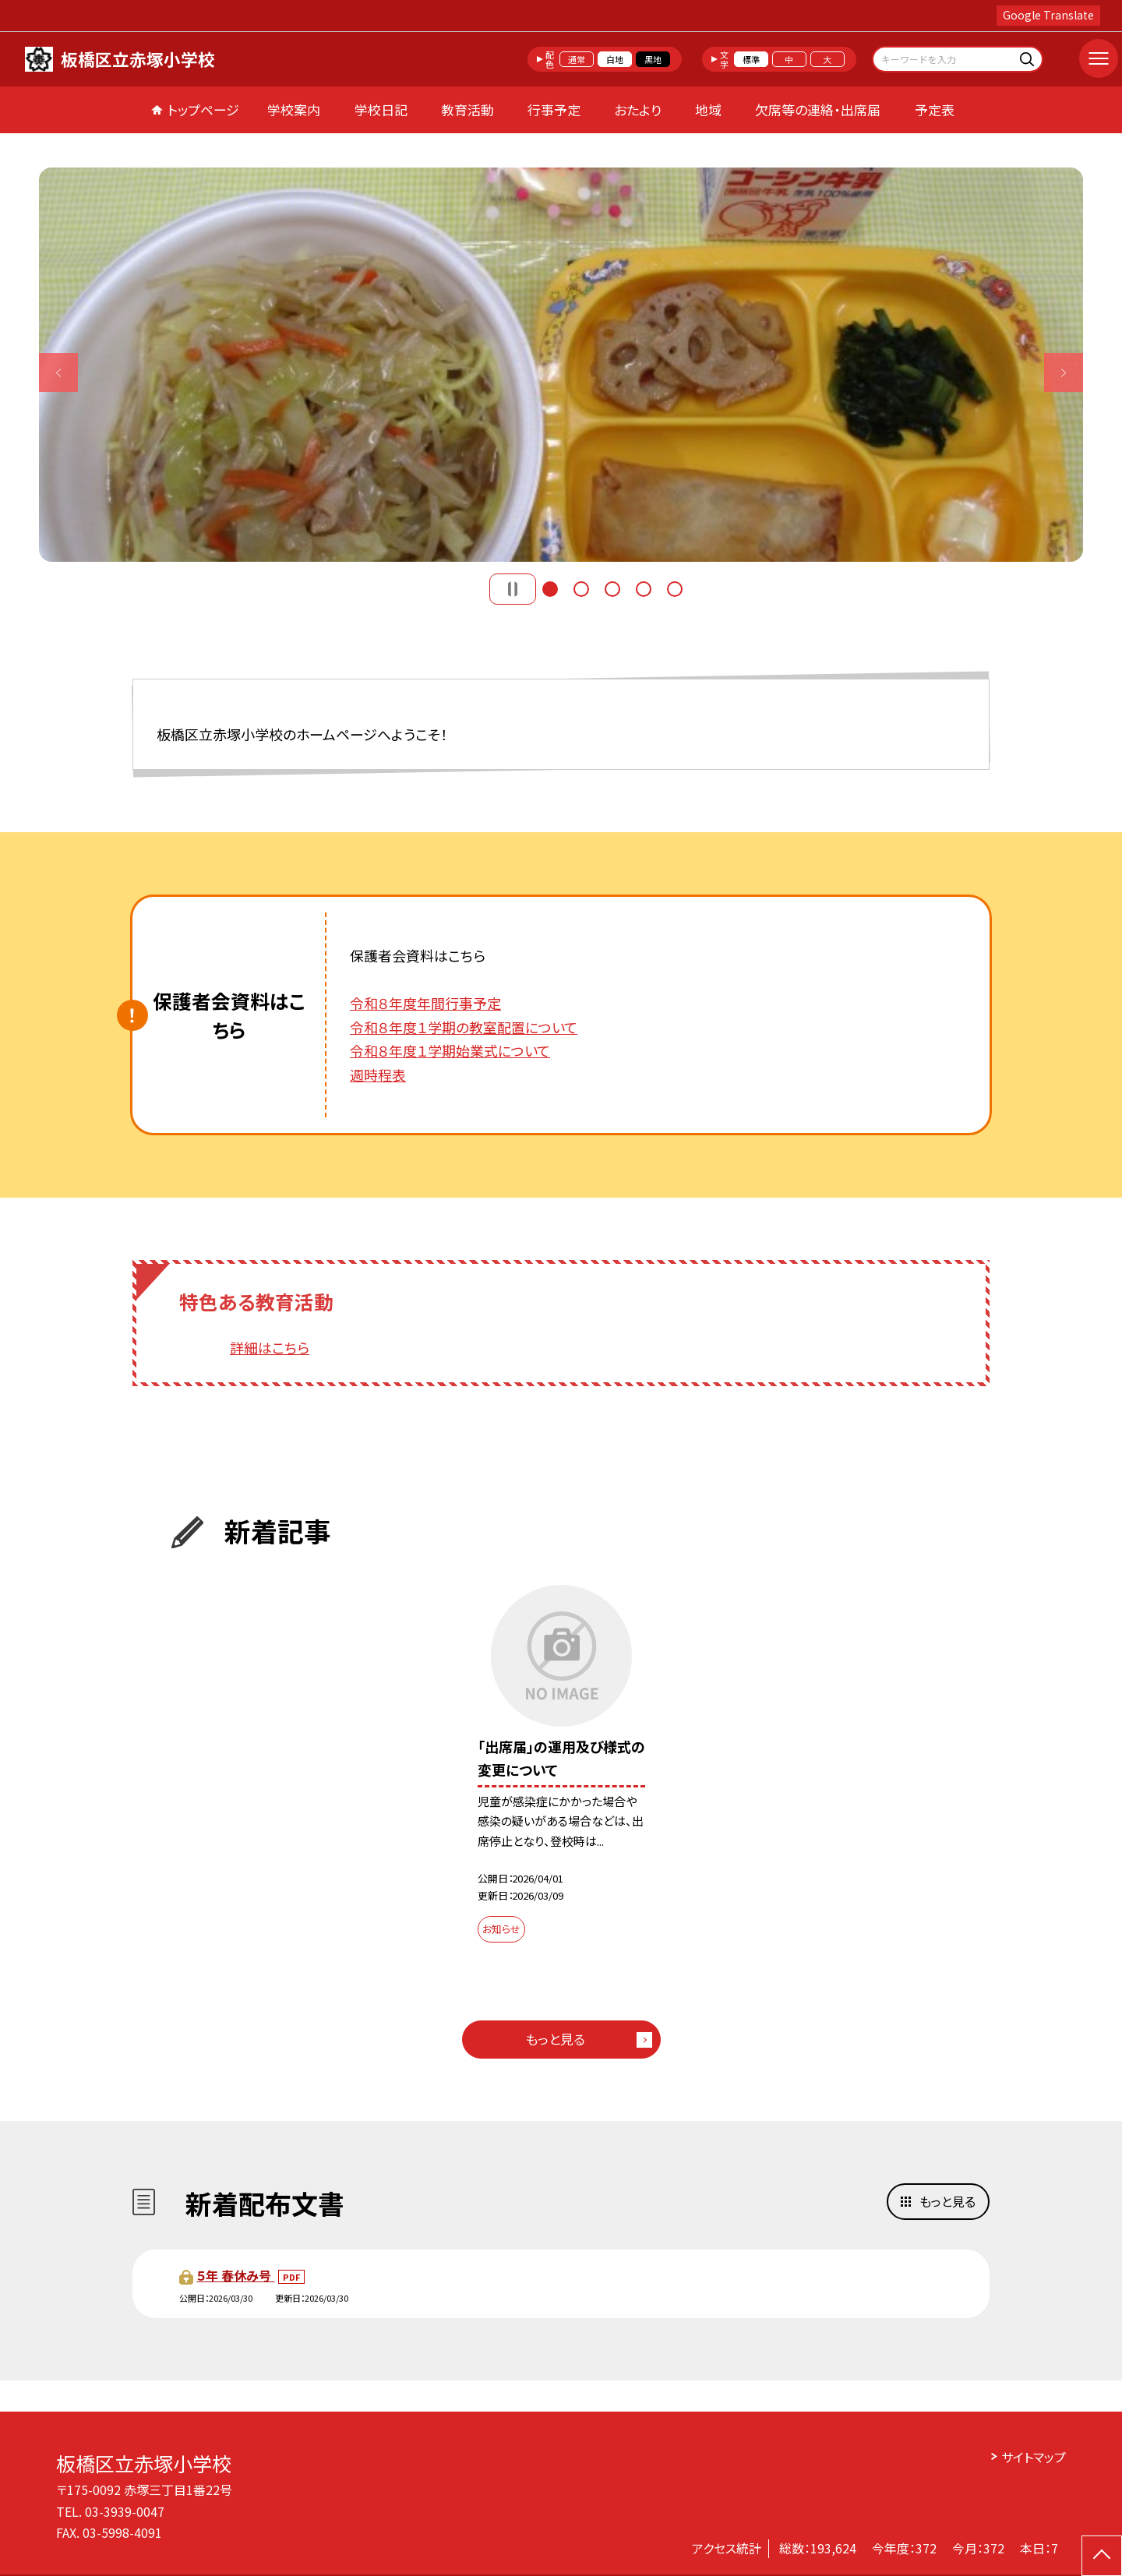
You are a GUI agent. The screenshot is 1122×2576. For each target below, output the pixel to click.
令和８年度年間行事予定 (425, 1003)
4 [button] (643, 589)
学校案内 (293, 109)
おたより (638, 109)
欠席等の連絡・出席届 (817, 109)
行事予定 (553, 109)
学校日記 (381, 109)
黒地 (653, 59)
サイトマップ (1033, 2456)
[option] (561, 365)
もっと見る (555, 2038)
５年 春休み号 (235, 2275)
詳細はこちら (269, 1347)
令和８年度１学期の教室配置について (463, 1027)
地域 (708, 109)
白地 (614, 59)
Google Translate (1048, 15)
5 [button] (675, 589)
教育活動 (467, 109)
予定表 (934, 109)
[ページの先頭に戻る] (1101, 2555)
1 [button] (550, 589)
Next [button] (1063, 372)
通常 (576, 59)
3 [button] (612, 589)
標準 (751, 59)
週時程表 (378, 1074)
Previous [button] (58, 372)
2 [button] (581, 589)
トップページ (203, 109)
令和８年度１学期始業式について (450, 1050)
